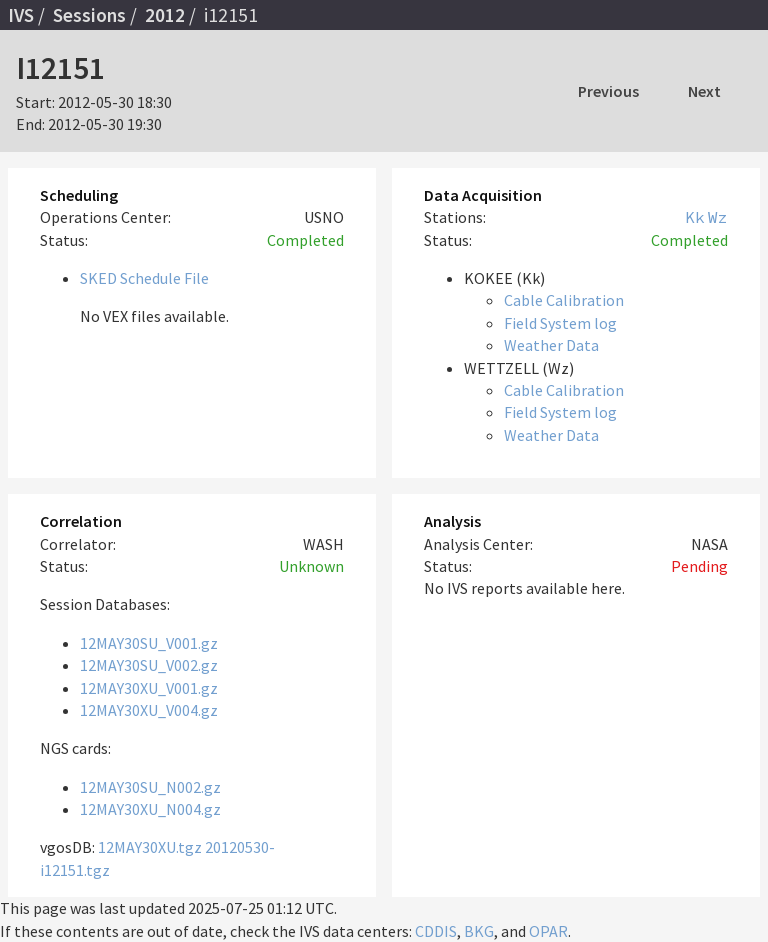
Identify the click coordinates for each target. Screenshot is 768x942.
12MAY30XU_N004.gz (150, 809)
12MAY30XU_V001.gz (149, 688)
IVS (21, 15)
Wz (718, 217)
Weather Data (551, 345)
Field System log (560, 323)
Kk (695, 217)
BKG (479, 931)
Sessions (89, 15)
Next (704, 91)
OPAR (548, 931)
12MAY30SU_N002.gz (150, 787)
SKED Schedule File (144, 278)
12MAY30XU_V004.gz (149, 710)
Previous (608, 91)
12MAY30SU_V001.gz (149, 643)
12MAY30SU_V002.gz (149, 665)
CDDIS (436, 931)
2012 (165, 15)
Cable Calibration (564, 300)
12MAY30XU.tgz (150, 847)
